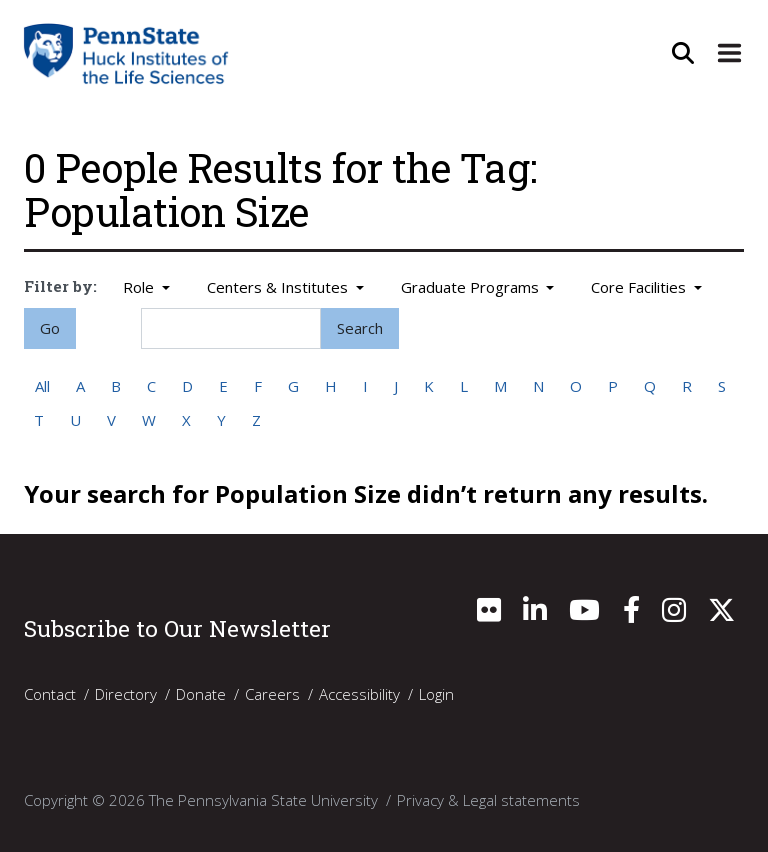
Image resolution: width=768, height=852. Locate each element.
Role (140, 287)
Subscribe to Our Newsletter (177, 628)
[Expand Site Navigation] (728, 53)
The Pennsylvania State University (263, 800)
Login (436, 694)
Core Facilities (640, 287)
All (42, 386)
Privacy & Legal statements (488, 800)
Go (50, 328)
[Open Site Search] (680, 53)
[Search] (231, 328)
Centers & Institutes (279, 287)
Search (360, 328)
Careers (272, 694)
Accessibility (359, 694)
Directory (126, 694)
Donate (201, 694)
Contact (50, 694)
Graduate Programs (472, 287)
